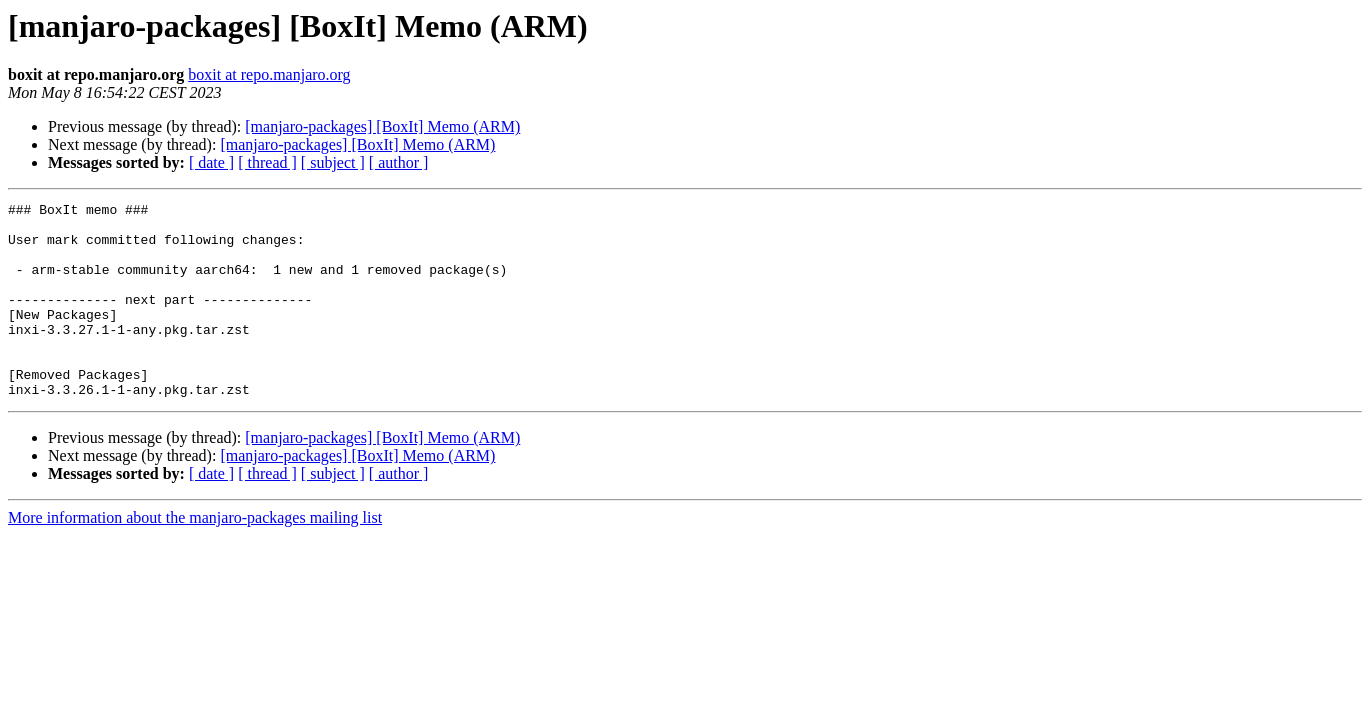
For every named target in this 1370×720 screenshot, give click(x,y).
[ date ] (211, 162)
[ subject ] (333, 162)
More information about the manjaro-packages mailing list (195, 556)
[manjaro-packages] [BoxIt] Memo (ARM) (382, 126)
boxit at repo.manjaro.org (269, 74)
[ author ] (399, 162)
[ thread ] (267, 162)
